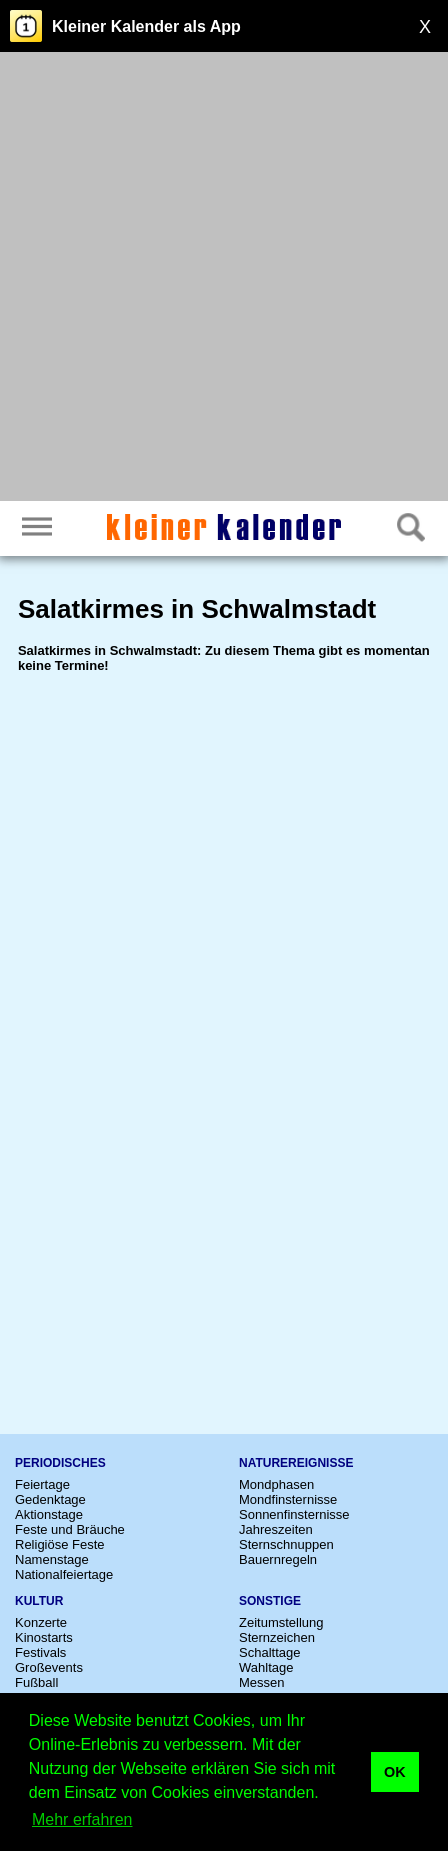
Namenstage (52, 1559)
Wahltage (266, 1667)
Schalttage (269, 1652)
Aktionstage (49, 1514)
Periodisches (60, 1463)
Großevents (49, 1667)
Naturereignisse (296, 1463)
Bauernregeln (278, 1559)
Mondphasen (276, 1484)
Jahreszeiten (276, 1529)
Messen (262, 1682)
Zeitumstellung (281, 1622)
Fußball (36, 1682)
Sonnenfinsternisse (294, 1514)
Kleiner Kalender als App (146, 26)
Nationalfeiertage (64, 1574)
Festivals (40, 1652)
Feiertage (42, 1484)
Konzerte (41, 1622)
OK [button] (395, 1772)
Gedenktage (50, 1499)
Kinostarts (44, 1637)
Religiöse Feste (60, 1544)
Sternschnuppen (286, 1544)
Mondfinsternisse (288, 1499)
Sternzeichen (277, 1637)
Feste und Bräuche (70, 1529)
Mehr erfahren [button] (82, 1819)
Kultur (39, 1601)
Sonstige (270, 1601)
